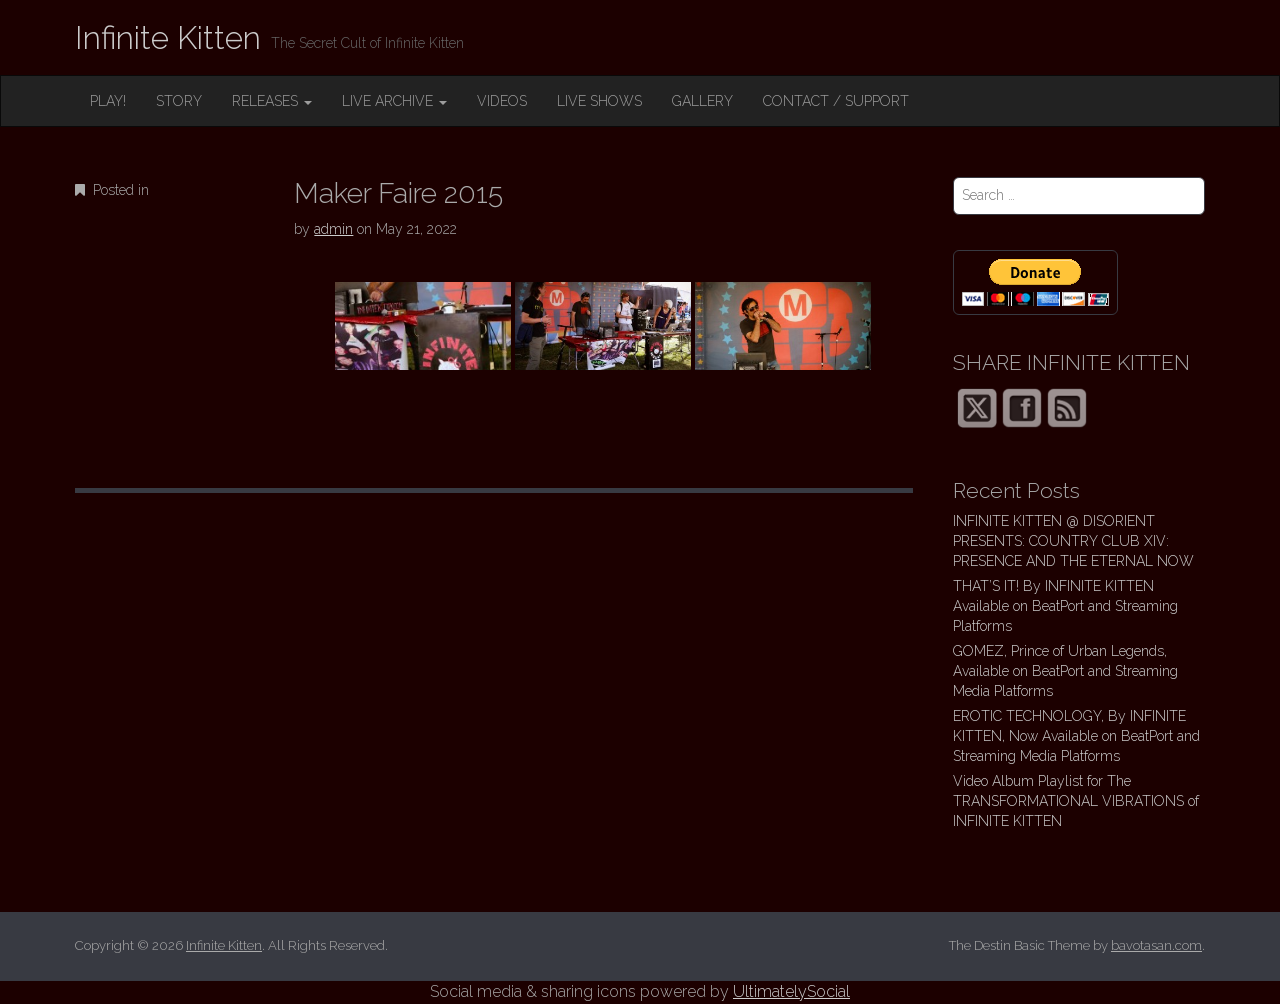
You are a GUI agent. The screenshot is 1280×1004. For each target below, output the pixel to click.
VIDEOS (502, 101)
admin (333, 229)
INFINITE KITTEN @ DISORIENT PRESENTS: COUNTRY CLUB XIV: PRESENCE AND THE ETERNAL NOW (1073, 541)
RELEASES (272, 101)
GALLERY (702, 101)
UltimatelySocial (791, 991)
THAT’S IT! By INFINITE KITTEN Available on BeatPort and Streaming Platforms (1065, 606)
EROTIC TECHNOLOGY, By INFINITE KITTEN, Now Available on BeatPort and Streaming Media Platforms (1076, 736)
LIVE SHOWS (599, 101)
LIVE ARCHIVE (394, 101)
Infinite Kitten (168, 37)
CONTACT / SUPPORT (836, 101)
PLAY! (108, 101)
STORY (179, 101)
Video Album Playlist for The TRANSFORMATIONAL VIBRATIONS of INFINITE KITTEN (1076, 801)
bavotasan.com (1156, 945)
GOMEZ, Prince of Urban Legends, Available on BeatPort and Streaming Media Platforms (1065, 671)
